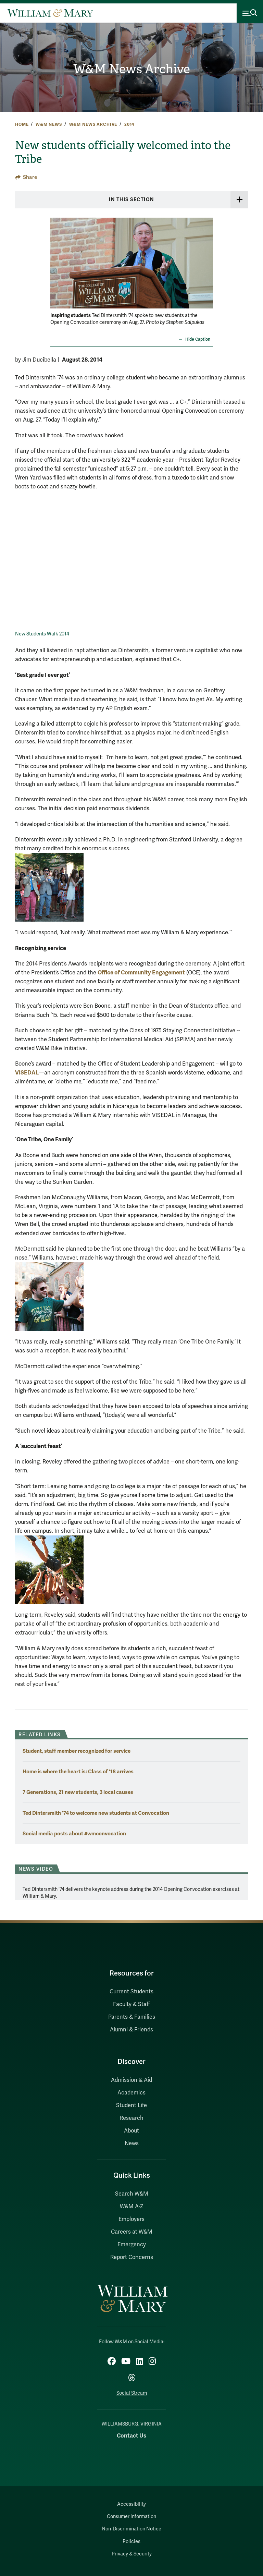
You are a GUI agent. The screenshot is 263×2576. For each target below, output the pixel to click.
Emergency (131, 2244)
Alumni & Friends (131, 2029)
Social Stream (131, 2393)
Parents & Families (131, 2017)
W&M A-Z (131, 2206)
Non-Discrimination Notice (131, 2529)
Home (21, 124)
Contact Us (131, 2435)
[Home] (50, 13)
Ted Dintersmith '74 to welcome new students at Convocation (96, 1813)
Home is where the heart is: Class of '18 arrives (78, 1771)
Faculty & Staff (131, 2004)
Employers (131, 2219)
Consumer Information (131, 2516)
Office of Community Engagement (141, 972)
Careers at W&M (131, 2231)
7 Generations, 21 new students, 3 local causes (78, 1792)
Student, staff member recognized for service (76, 1751)
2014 (129, 124)
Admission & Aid (131, 2080)
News (132, 2143)
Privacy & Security (132, 2554)
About (131, 2130)
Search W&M (131, 2193)
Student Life (131, 2105)
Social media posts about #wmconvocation (74, 1833)
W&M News (49, 124)
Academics (131, 2092)
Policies (131, 2541)
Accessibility (131, 2504)
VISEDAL (27, 1072)
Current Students (131, 1991)
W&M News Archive (131, 69)
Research (131, 2118)
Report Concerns (131, 2257)
